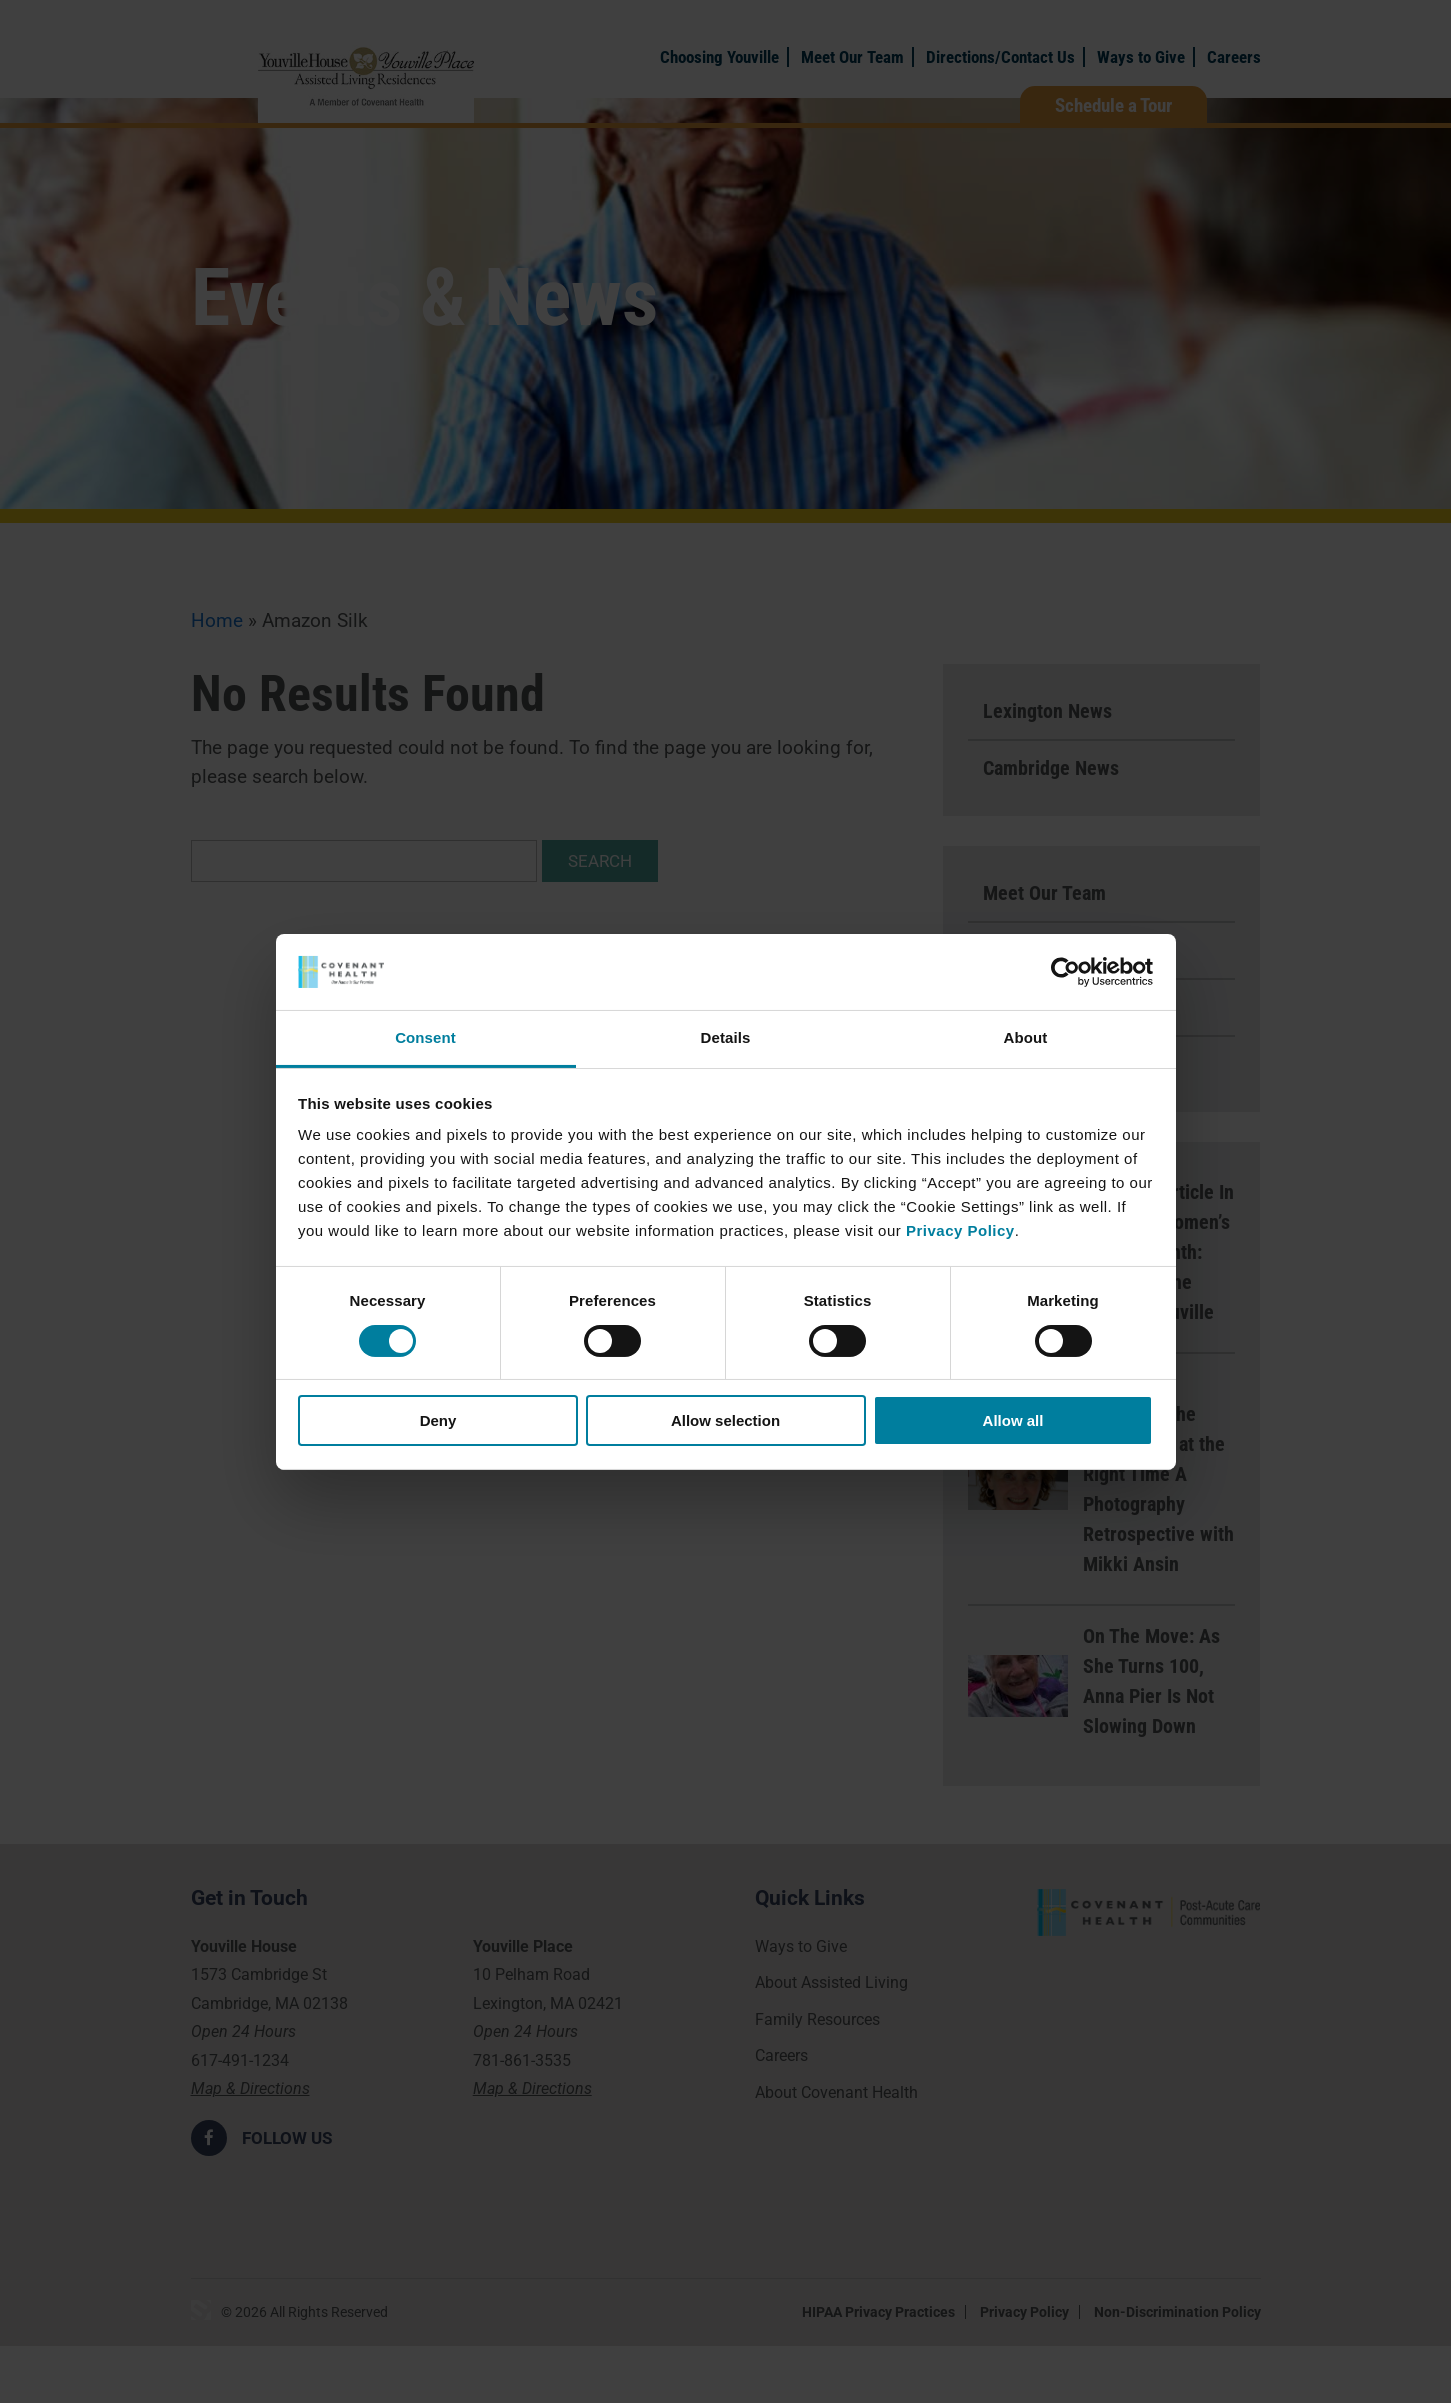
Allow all (1013, 1420)
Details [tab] (726, 1037)
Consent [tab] (425, 1037)
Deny (438, 1420)
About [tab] (1026, 1037)
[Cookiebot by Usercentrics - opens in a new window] (1065, 972)
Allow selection (725, 1420)
